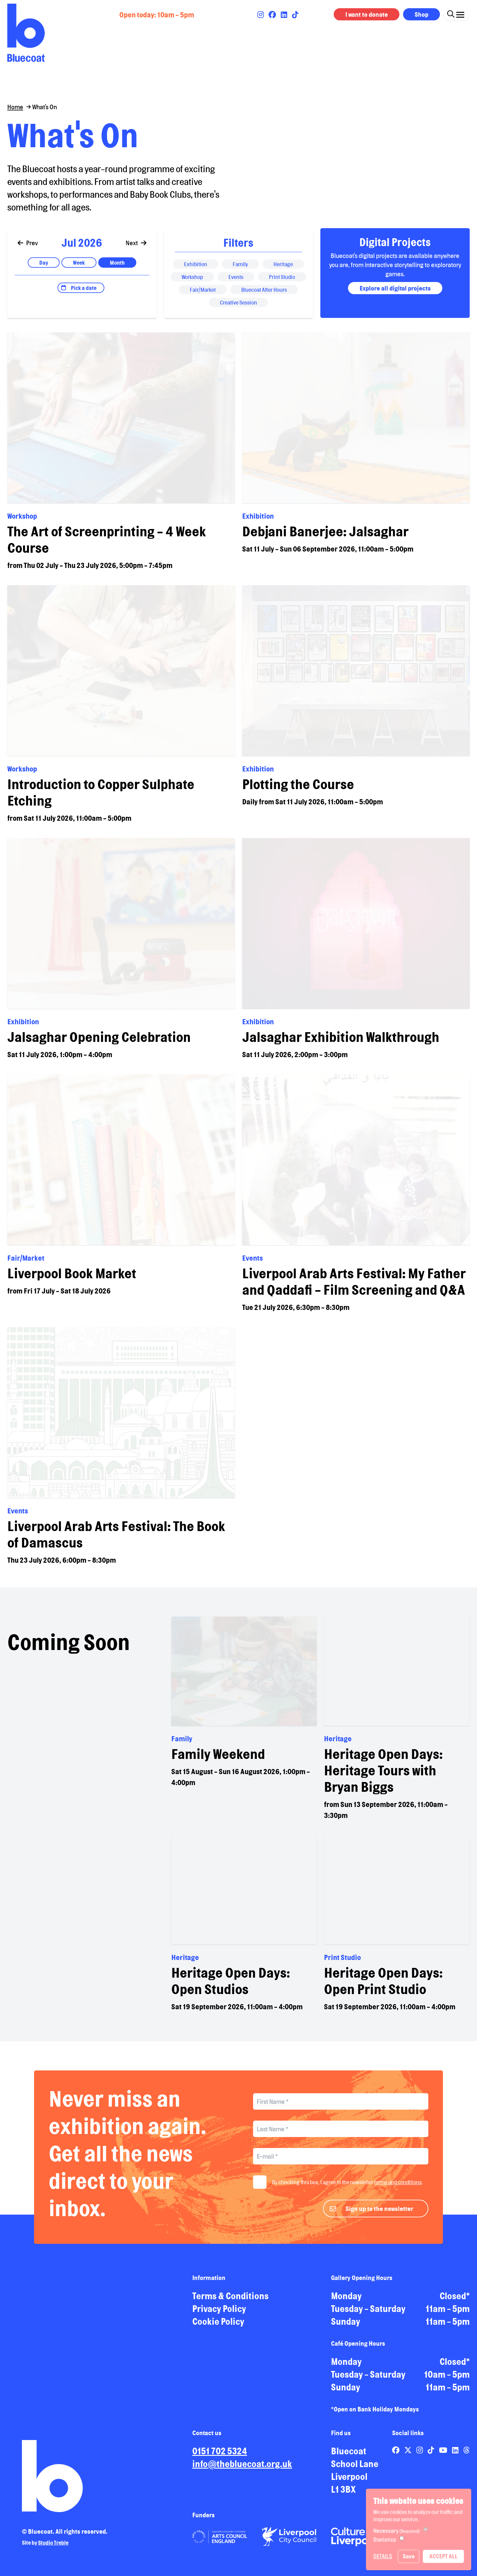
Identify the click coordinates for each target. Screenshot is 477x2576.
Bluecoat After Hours (264, 295)
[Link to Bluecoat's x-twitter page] (408, 2455)
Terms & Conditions (230, 2301)
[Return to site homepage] (26, 33)
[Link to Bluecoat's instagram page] (261, 14)
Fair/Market (203, 295)
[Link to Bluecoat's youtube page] (443, 2455)
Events (235, 282)
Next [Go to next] (136, 248)
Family (240, 269)
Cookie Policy (218, 2327)
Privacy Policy (219, 2314)
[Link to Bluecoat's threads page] (466, 2455)
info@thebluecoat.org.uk (242, 2469)
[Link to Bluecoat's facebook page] (273, 14)
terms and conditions (398, 2187)
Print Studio (282, 282)
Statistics (384, 2539)
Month (117, 268)
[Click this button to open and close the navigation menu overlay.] (460, 13)
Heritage (283, 269)
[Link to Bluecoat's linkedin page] (284, 14)
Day (43, 268)
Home (15, 107)
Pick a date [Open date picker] (83, 293)
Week (79, 268)
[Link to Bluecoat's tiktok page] (295, 14)
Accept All (443, 2556)
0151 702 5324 (219, 2456)
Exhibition (195, 269)
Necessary (396, 2530)
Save (409, 2556)
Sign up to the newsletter (379, 2214)
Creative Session (238, 308)
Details (382, 2556)
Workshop (192, 282)
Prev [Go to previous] (28, 248)
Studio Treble (53, 2548)
